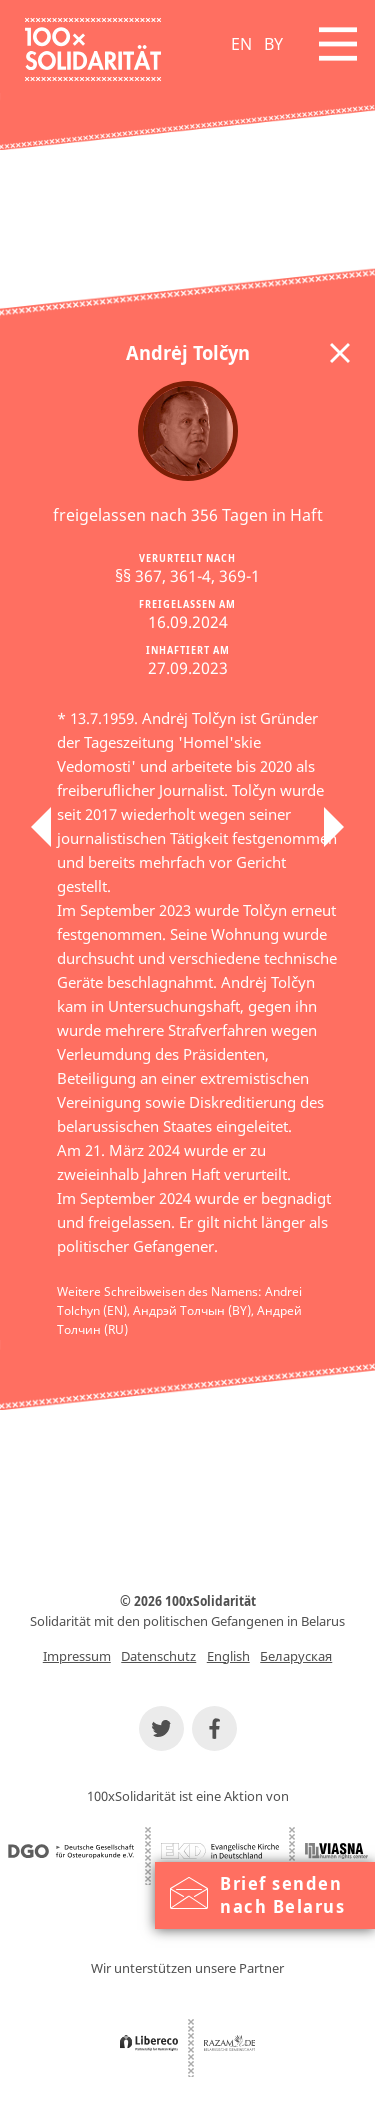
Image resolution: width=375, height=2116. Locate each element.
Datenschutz (158, 1656)
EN (241, 44)
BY (273, 44)
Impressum (77, 1656)
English (228, 1656)
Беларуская (296, 1656)
